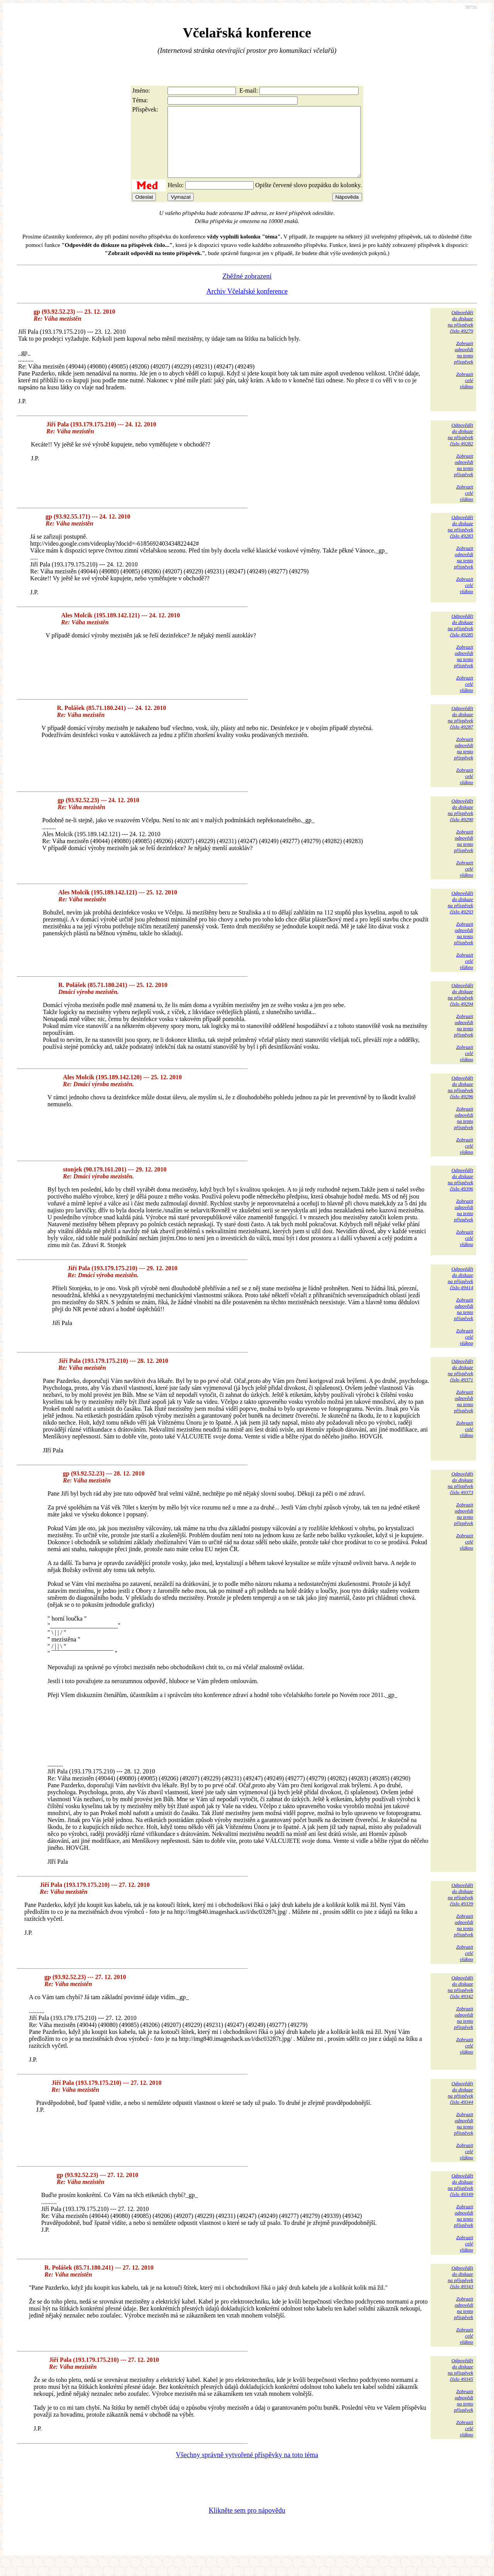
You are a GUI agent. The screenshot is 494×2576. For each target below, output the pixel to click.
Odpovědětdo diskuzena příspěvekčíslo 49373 (460, 1497)
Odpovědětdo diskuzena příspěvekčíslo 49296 (460, 1101)
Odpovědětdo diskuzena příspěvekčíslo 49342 (460, 2001)
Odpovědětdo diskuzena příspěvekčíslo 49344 (460, 2106)
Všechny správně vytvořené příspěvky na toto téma (247, 2469)
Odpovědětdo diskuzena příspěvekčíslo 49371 (460, 1384)
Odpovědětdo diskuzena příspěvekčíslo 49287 (460, 731)
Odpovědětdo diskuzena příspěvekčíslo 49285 (460, 639)
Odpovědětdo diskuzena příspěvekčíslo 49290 (460, 824)
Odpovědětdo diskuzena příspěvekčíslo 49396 (460, 1193)
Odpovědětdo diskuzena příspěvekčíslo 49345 (460, 2383)
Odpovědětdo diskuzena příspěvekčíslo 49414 (460, 1292)
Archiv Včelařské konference (247, 305)
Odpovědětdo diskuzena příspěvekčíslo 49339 (460, 1908)
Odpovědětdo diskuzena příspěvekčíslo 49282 (460, 448)
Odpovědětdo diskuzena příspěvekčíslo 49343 (460, 2291)
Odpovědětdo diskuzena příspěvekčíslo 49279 (460, 335)
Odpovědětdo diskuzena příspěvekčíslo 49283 (460, 540)
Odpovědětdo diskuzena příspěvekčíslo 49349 (460, 2199)
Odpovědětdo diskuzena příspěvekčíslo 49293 (460, 916)
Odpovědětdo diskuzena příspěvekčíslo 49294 (460, 1008)
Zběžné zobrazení (246, 290)
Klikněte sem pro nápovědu (247, 2524)
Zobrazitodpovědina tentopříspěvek (463, 366)
